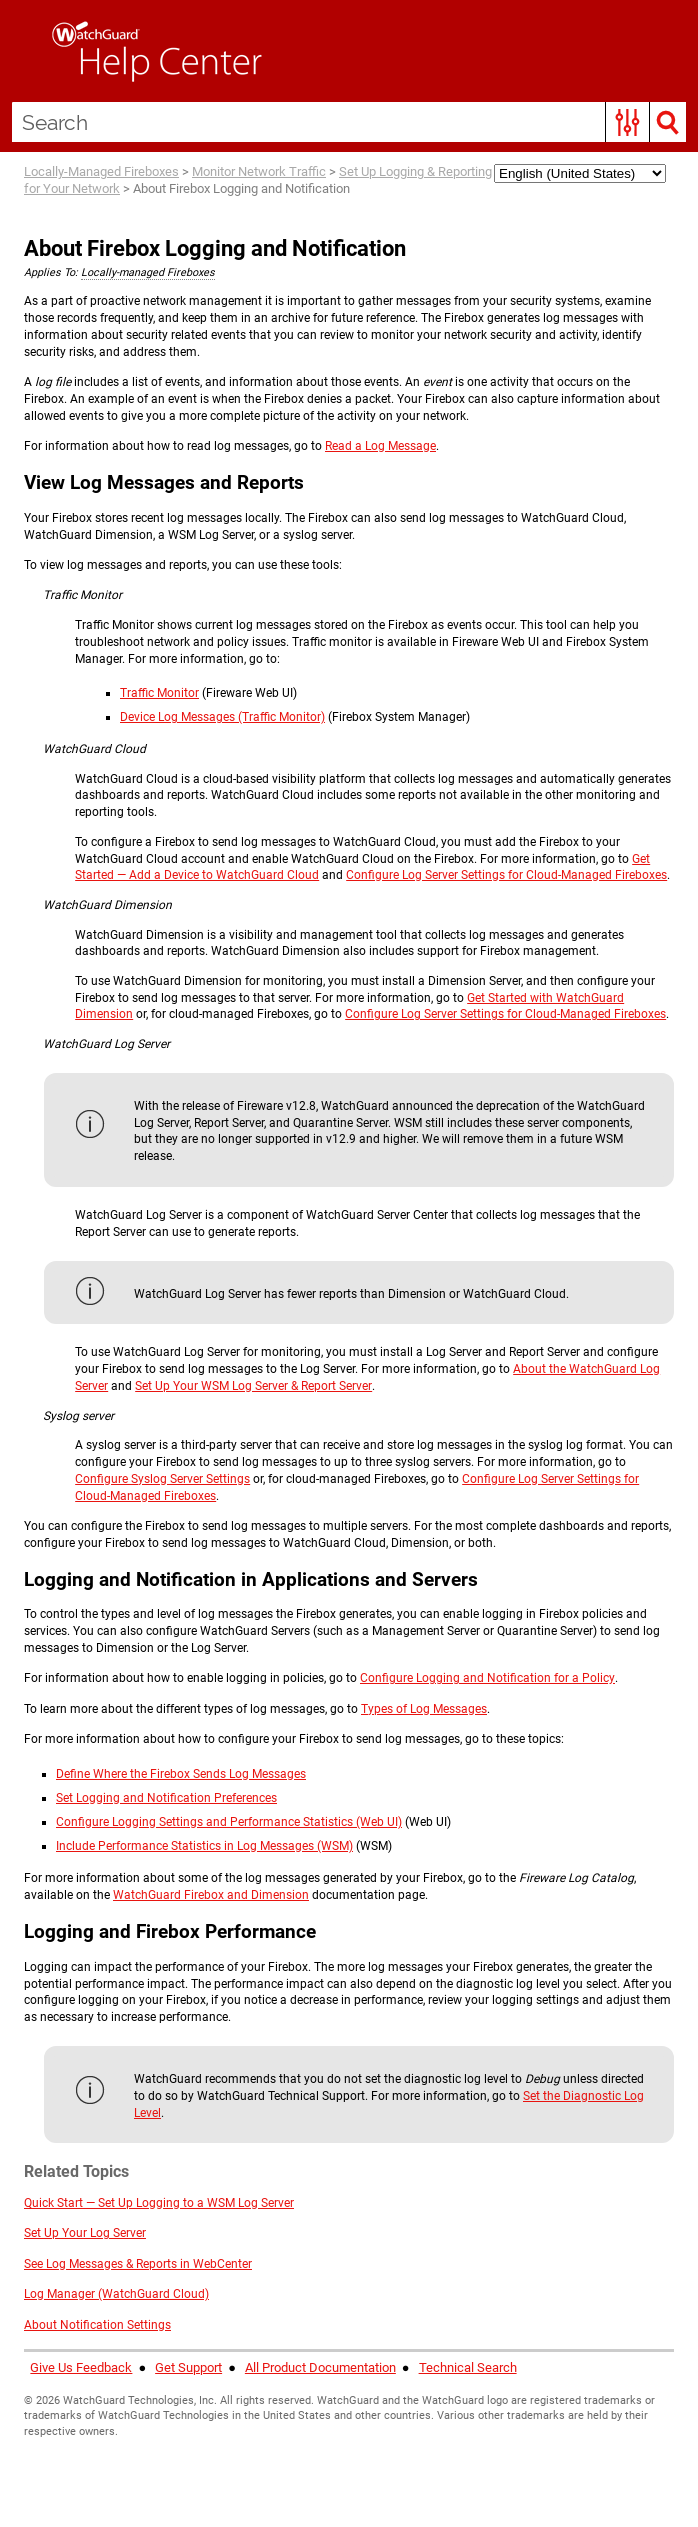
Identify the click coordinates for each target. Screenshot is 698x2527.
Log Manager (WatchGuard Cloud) (116, 2294)
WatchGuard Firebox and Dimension (211, 1895)
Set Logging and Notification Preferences (166, 1798)
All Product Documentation (320, 2367)
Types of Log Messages (424, 1709)
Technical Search (468, 2367)
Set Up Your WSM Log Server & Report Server (253, 1386)
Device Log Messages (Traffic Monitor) (222, 717)
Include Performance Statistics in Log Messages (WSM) (204, 1846)
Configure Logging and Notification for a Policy (487, 1678)
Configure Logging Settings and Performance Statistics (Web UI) (229, 1822)
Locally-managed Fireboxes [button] (148, 272)
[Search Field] (349, 122)
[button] (627, 122)
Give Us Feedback (81, 2367)
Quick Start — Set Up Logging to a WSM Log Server (159, 2203)
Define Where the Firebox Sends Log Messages (181, 1774)
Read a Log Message (380, 446)
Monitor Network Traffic (259, 171)
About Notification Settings (97, 2325)
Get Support (188, 2367)
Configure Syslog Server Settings (162, 1479)
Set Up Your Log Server (85, 2233)
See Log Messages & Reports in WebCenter (138, 2264)
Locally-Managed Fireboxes (101, 171)
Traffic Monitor (159, 693)
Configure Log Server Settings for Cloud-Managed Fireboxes (506, 875)
